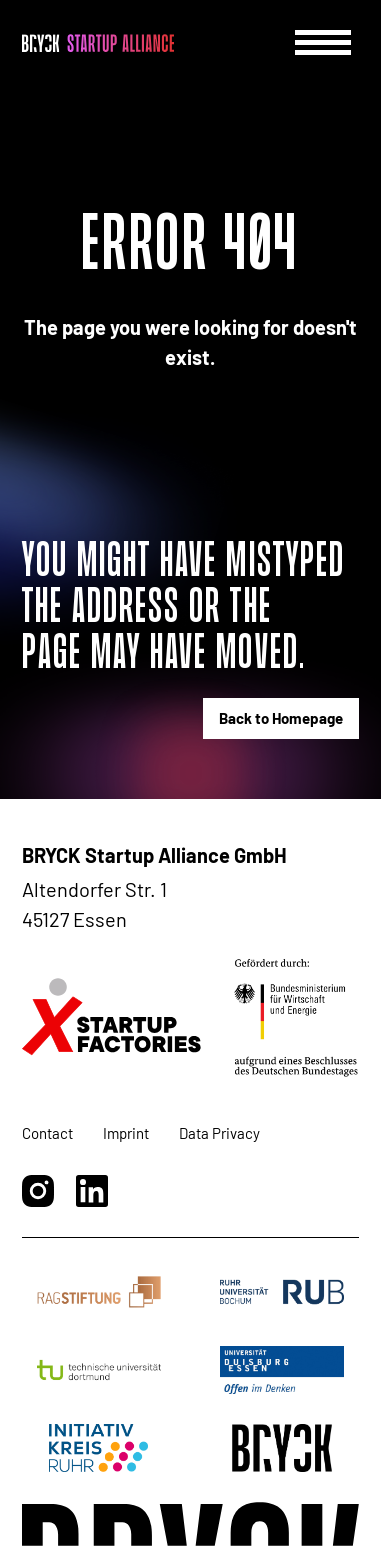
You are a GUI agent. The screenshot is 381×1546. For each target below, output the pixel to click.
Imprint (126, 1133)
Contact (47, 1133)
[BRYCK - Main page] (98, 43)
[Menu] (323, 42)
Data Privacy (219, 1133)
